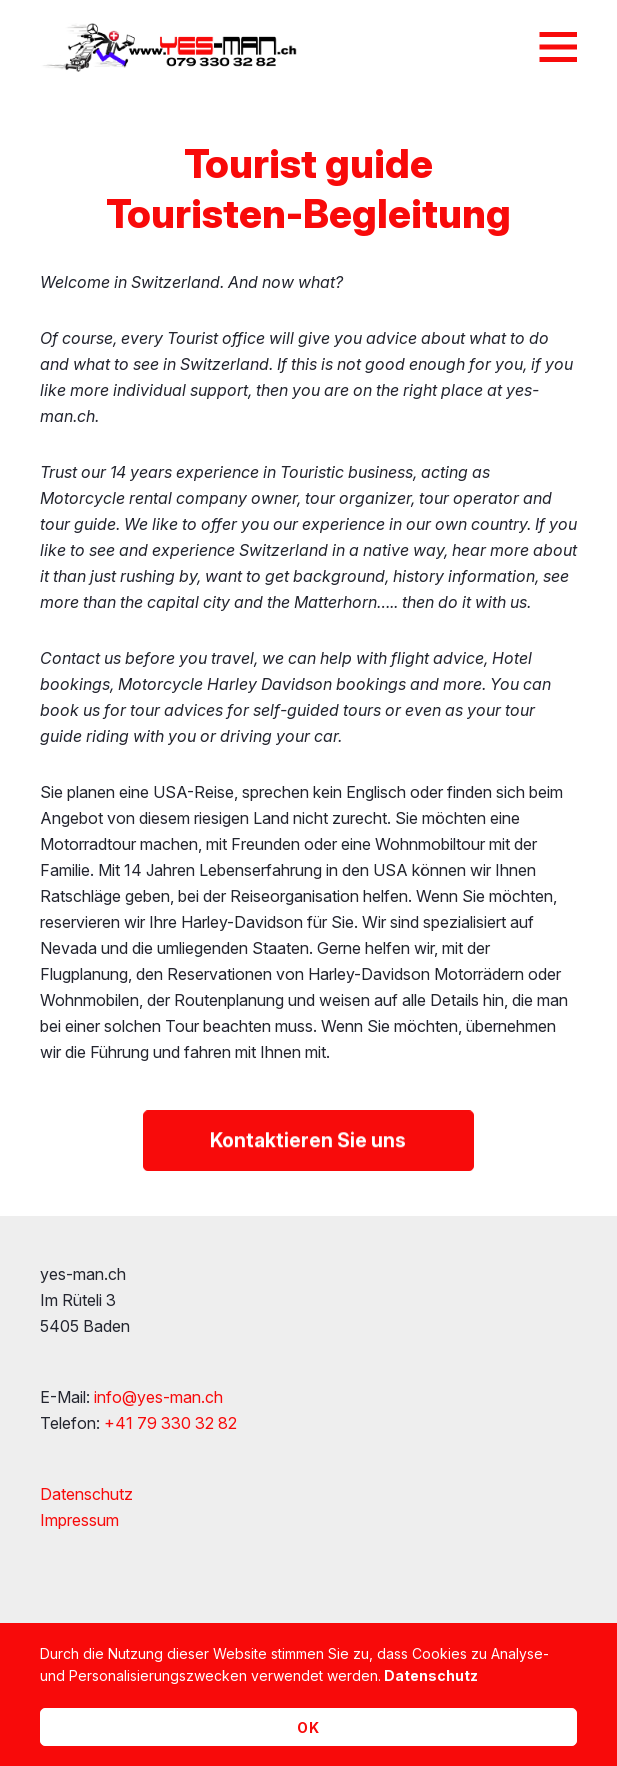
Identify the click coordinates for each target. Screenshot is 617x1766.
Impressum (79, 1520)
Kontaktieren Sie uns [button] (308, 1143)
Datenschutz (86, 1494)
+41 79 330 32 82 (170, 1423)
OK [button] (309, 1727)
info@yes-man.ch (158, 1397)
